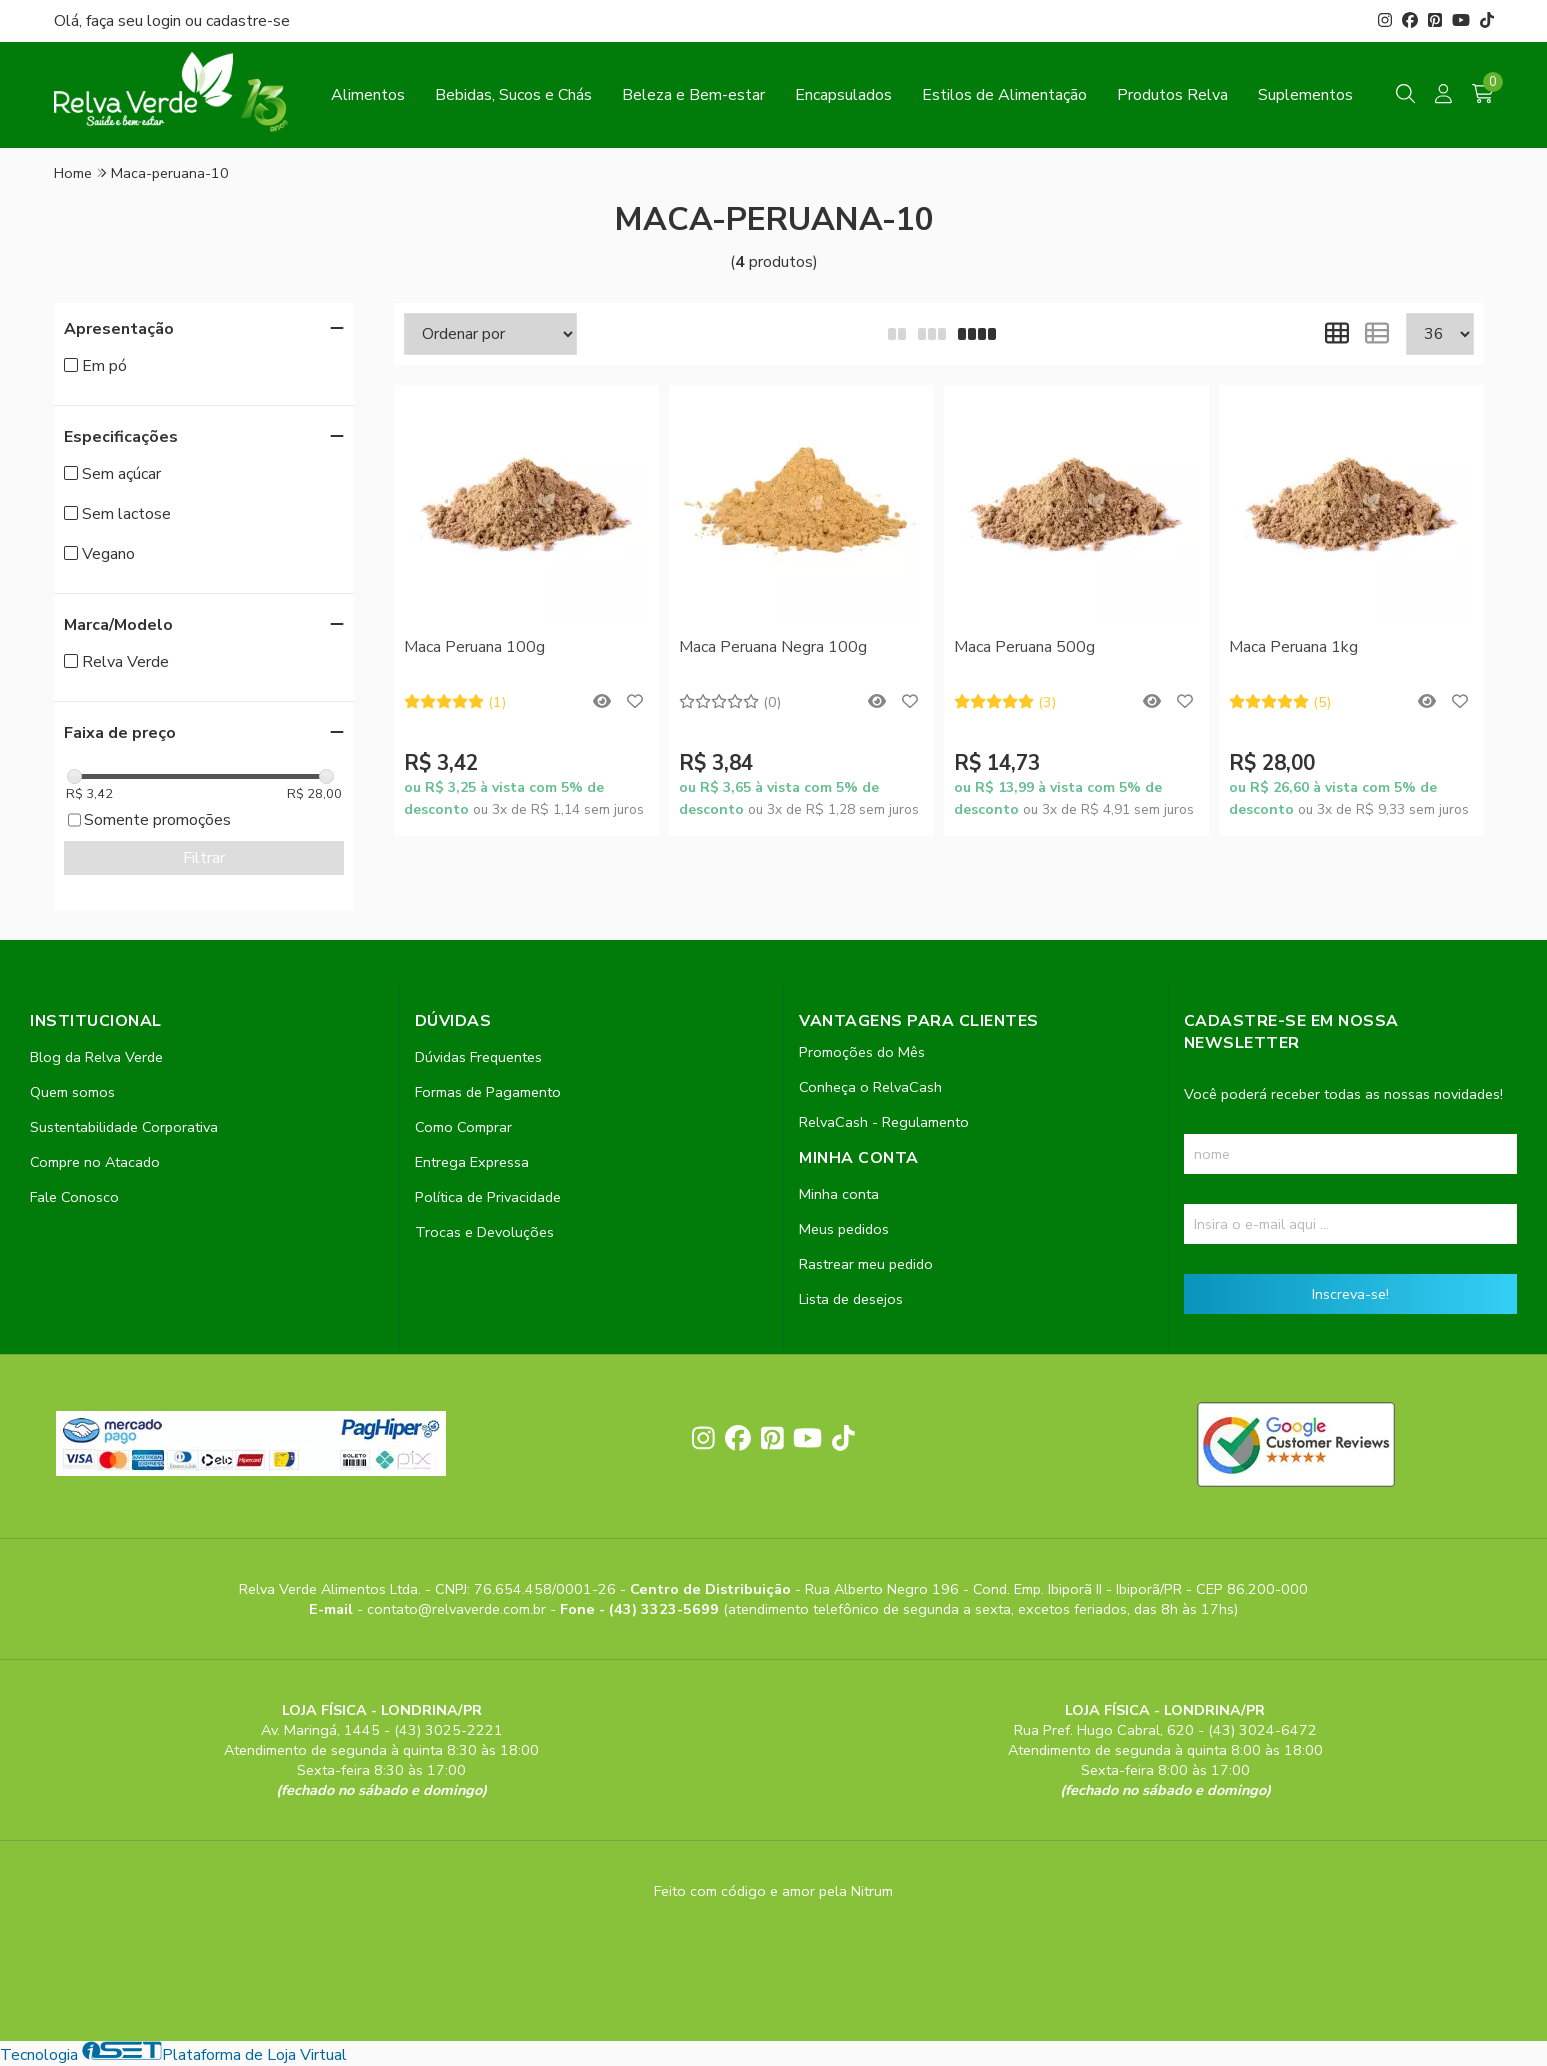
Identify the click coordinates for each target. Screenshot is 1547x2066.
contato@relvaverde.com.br (458, 1609)
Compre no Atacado (95, 1162)
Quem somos (72, 1092)
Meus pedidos (844, 1229)
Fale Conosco (74, 1197)
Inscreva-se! (1350, 1294)
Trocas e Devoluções (484, 1232)
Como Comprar (463, 1127)
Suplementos (1305, 95)
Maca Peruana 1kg (1293, 647)
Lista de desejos (851, 1299)
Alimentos (368, 95)
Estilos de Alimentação (1004, 95)
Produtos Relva (1172, 95)
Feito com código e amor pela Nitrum (773, 1891)
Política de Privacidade (488, 1197)
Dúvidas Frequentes (478, 1057)
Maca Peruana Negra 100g (773, 647)
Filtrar (204, 858)
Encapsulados (843, 95)
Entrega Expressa (472, 1162)
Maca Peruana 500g (1024, 647)
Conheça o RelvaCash (870, 1087)
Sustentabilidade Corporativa (124, 1127)
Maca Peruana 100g (474, 647)
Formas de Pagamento (488, 1092)
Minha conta (839, 1194)
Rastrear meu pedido (866, 1264)
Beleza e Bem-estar (693, 95)
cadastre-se (248, 21)
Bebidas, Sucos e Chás (513, 95)
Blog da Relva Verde (96, 1057)
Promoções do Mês (862, 1052)
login (166, 21)
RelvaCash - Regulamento (884, 1122)
